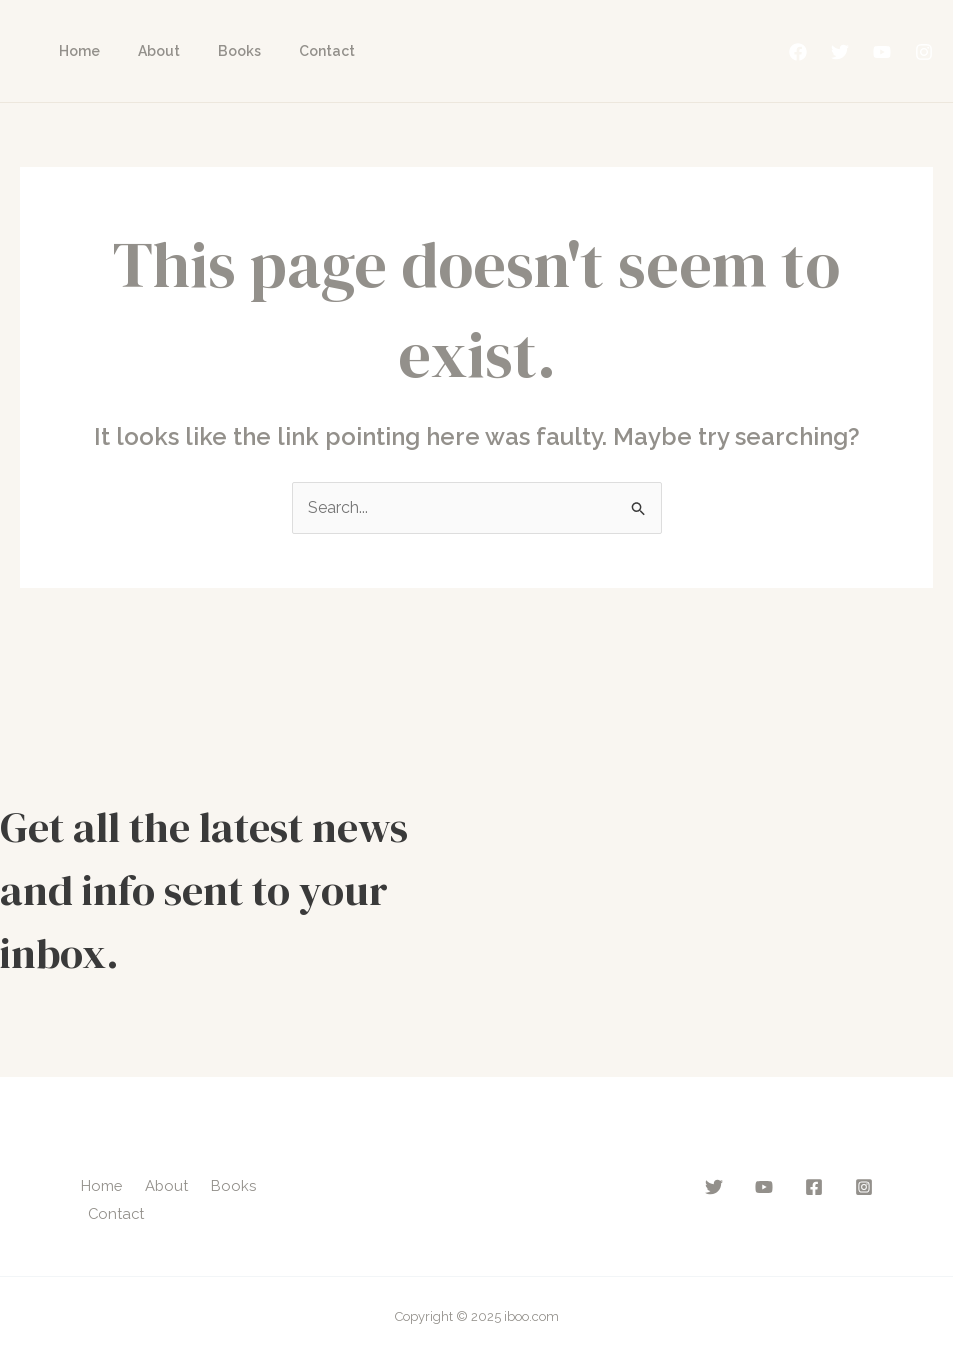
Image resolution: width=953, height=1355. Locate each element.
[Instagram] (924, 52)
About (144, 51)
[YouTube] (882, 52)
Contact (292, 51)
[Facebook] (798, 52)
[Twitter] (840, 52)
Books (214, 51)
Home (74, 51)
